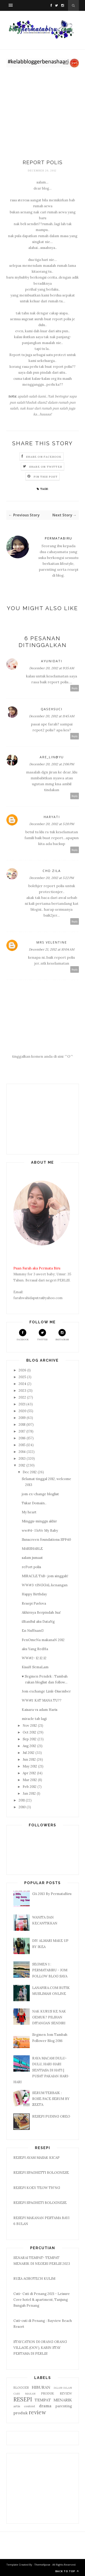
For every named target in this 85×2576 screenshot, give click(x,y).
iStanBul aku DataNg (38, 1621)
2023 (23, 1390)
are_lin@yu (52, 757)
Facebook (23, 1335)
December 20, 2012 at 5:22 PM (51, 878)
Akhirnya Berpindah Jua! (41, 1612)
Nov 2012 (30, 1725)
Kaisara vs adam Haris (39, 1709)
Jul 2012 (29, 1752)
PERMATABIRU (58, 538)
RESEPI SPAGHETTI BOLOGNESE (41, 2172)
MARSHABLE (32, 1548)
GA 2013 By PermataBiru (51, 1894)
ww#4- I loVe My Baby (40, 1530)
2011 (22, 1800)
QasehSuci (51, 709)
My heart (29, 1512)
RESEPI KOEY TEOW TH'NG (36, 2188)
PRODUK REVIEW (56, 2393)
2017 (22, 1431)
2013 (23, 1458)
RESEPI (22, 2399)
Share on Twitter (45, 466)
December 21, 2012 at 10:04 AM (51, 949)
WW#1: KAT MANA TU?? (41, 1700)
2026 (23, 1370)
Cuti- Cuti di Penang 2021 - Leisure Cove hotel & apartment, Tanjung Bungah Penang (41, 2300)
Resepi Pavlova (34, 1603)
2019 (23, 1418)
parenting (64, 2406)
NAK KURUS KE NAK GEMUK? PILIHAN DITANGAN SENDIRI (49, 2017)
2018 (22, 1424)
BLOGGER (21, 2388)
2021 (22, 1404)
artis (16, 2406)
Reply (75, 688)
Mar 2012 (30, 1780)
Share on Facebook (43, 456)
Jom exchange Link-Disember (46, 1691)
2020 (23, 1411)
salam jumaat (32, 1557)
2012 (22, 1465)
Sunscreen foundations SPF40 (46, 1539)
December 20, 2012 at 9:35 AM (51, 668)
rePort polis (31, 1567)
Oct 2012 (30, 1732)
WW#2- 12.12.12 (34, 1658)
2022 (23, 1397)
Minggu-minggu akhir (39, 1521)
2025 (23, 1377)
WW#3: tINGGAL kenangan (45, 1585)
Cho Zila (52, 871)
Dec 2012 (30, 1472)
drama (45, 2405)
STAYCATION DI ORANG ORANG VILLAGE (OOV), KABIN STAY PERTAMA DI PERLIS (40, 2348)
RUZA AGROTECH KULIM (34, 2278)
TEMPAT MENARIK (53, 2400)
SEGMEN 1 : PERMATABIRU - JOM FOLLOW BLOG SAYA (49, 1970)
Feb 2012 (30, 1786)
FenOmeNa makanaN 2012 (43, 1640)
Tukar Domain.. (34, 1503)
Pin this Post (46, 476)
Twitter (42, 1335)
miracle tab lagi (34, 1719)
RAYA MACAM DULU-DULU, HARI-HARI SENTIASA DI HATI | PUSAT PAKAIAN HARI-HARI (41, 2070)
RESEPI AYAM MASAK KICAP (36, 2157)
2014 (23, 1451)
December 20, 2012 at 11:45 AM (51, 716)
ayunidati (51, 661)
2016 (23, 1438)
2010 (23, 1807)
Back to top (67, 2571)
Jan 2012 (30, 1793)
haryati (52, 817)
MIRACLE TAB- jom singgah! (45, 1576)
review (37, 2412)
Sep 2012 (30, 1739)
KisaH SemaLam (35, 1667)
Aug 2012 (30, 1746)
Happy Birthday (34, 1594)
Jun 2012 (30, 1759)
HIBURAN (41, 2387)
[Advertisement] (42, 114)
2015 (22, 1445)
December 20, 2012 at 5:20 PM (51, 824)
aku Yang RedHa (35, 1649)
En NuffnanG (33, 1630)
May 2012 (30, 1766)
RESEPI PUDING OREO (51, 2116)
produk (20, 2412)
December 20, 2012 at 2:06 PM (51, 764)
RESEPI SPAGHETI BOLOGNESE (40, 2202)
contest (29, 2406)
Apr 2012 (30, 1773)
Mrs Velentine (51, 942)
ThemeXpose (42, 2564)
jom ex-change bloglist (40, 1494)
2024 (23, 1384)
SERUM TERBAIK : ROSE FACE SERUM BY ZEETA (51, 2099)
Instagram (62, 1335)
